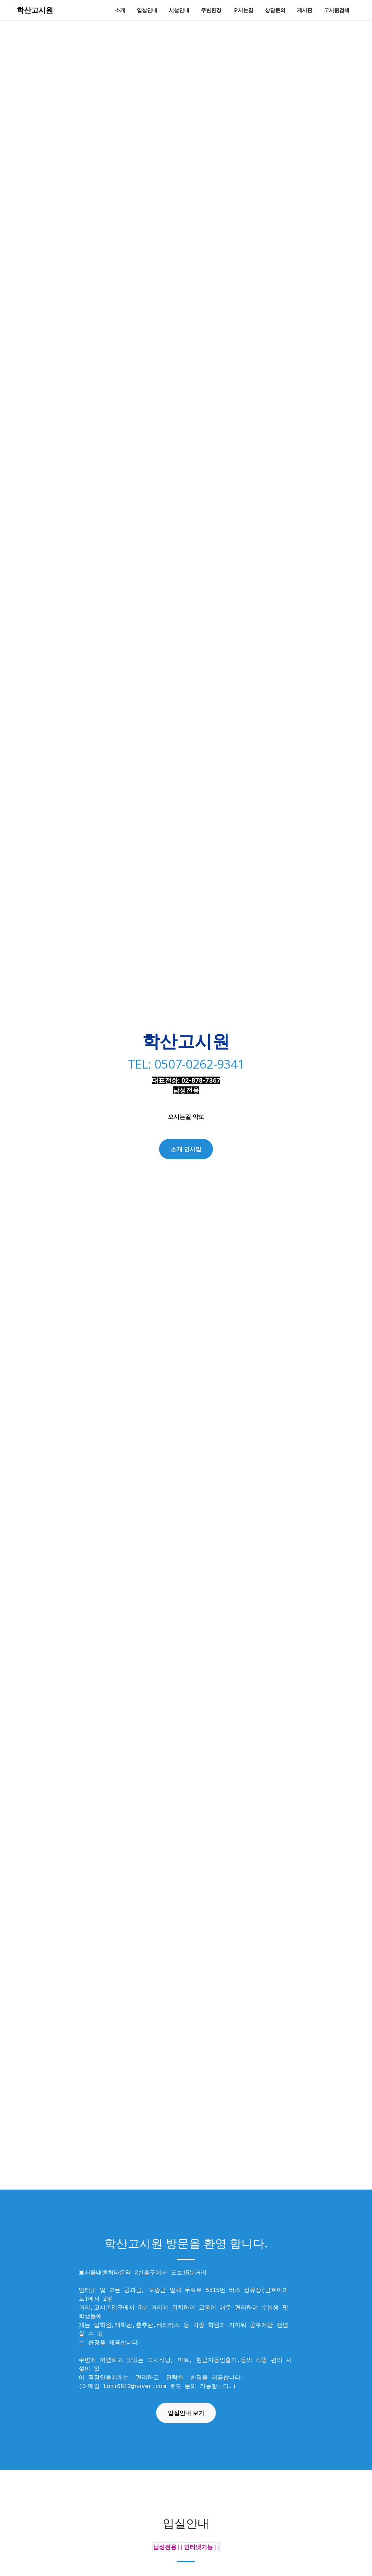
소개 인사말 (186, 1149)
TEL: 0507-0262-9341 (186, 1062)
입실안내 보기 (186, 2413)
